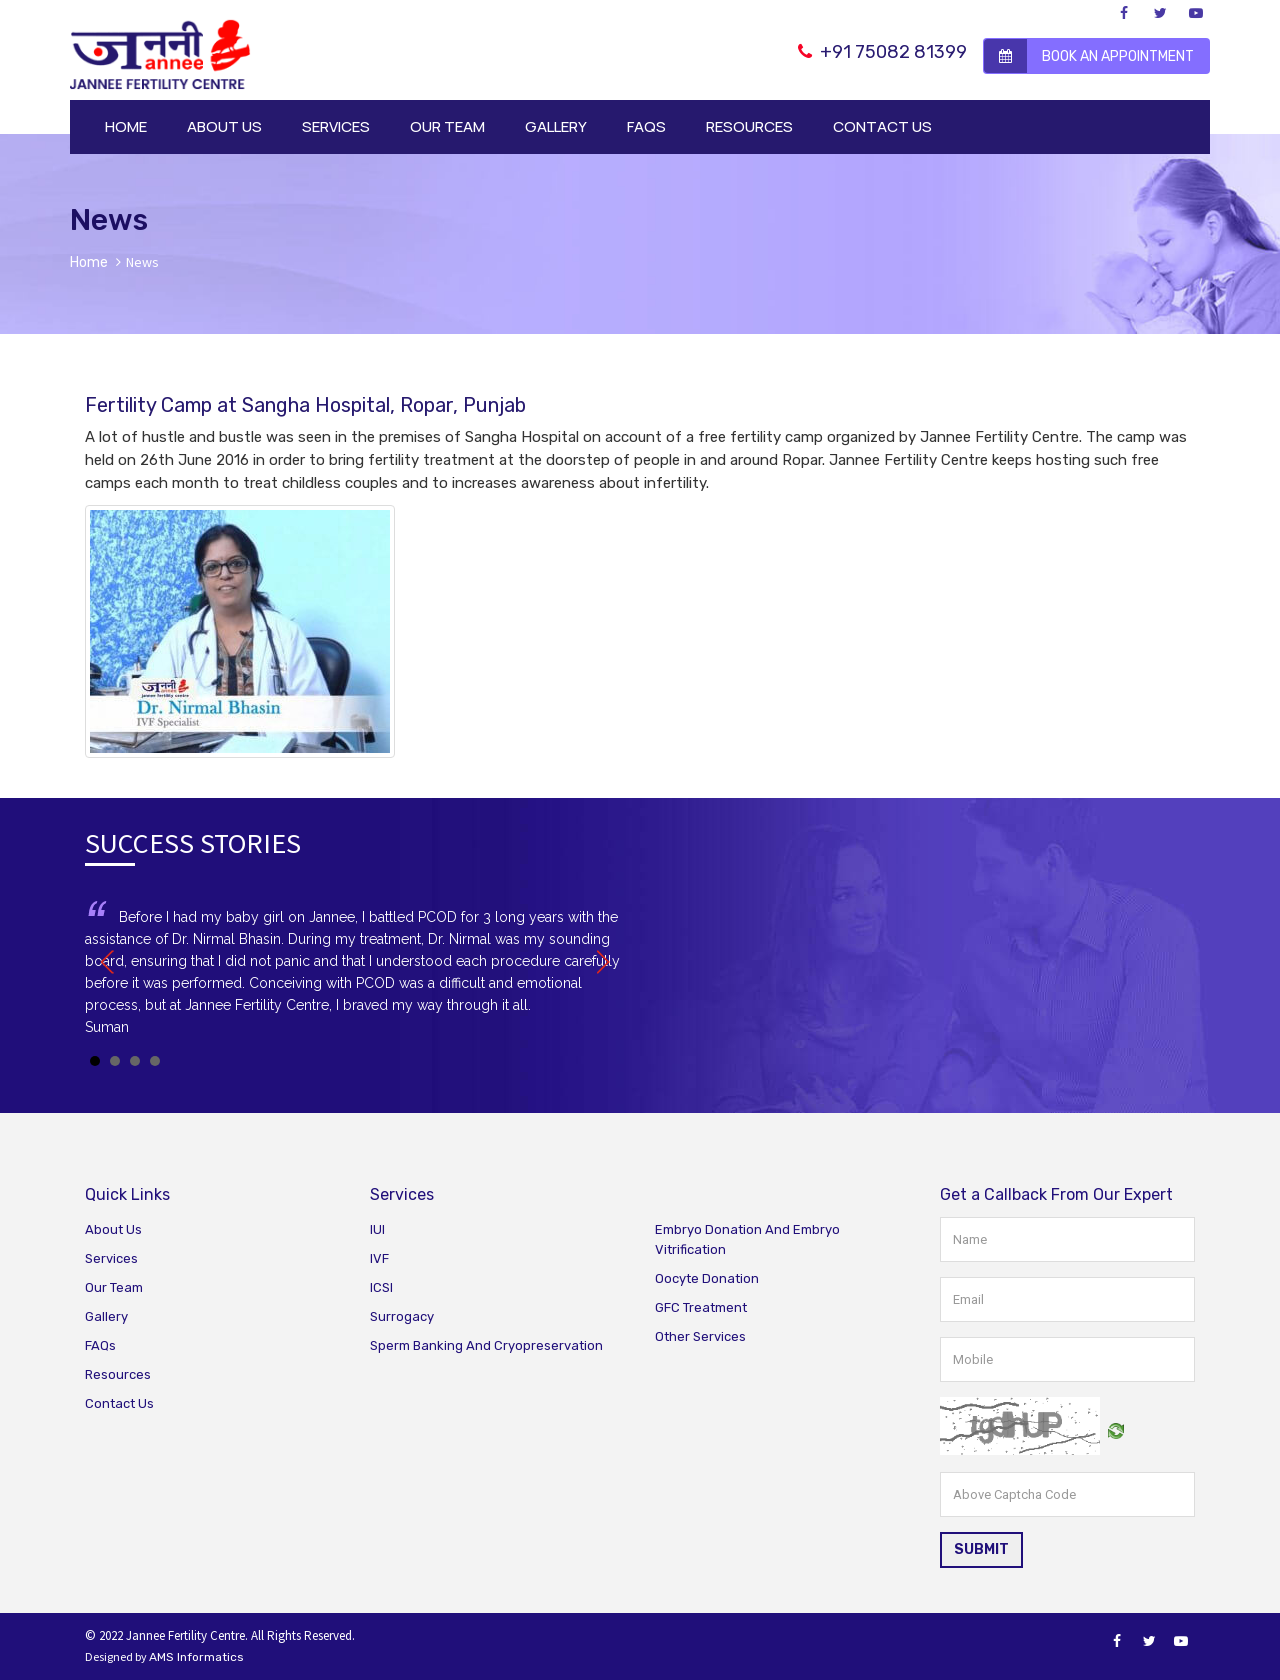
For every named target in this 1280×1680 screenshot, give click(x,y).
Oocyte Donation (707, 1278)
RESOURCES (749, 126)
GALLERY (556, 126)
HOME (126, 126)
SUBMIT (981, 1549)
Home (89, 262)
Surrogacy (402, 1316)
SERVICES (336, 126)
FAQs (100, 1345)
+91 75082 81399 (882, 52)
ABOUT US (224, 126)
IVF (379, 1258)
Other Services (700, 1336)
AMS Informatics (196, 1657)
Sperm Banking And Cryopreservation (486, 1345)
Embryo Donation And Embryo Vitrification (747, 1239)
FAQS (646, 126)
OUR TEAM (447, 126)
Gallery (106, 1316)
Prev (111, 962)
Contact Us (119, 1403)
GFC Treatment (701, 1307)
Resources (118, 1374)
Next (599, 962)
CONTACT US (882, 126)
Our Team (114, 1287)
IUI (377, 1229)
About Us (113, 1229)
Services (111, 1258)
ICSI (381, 1287)
